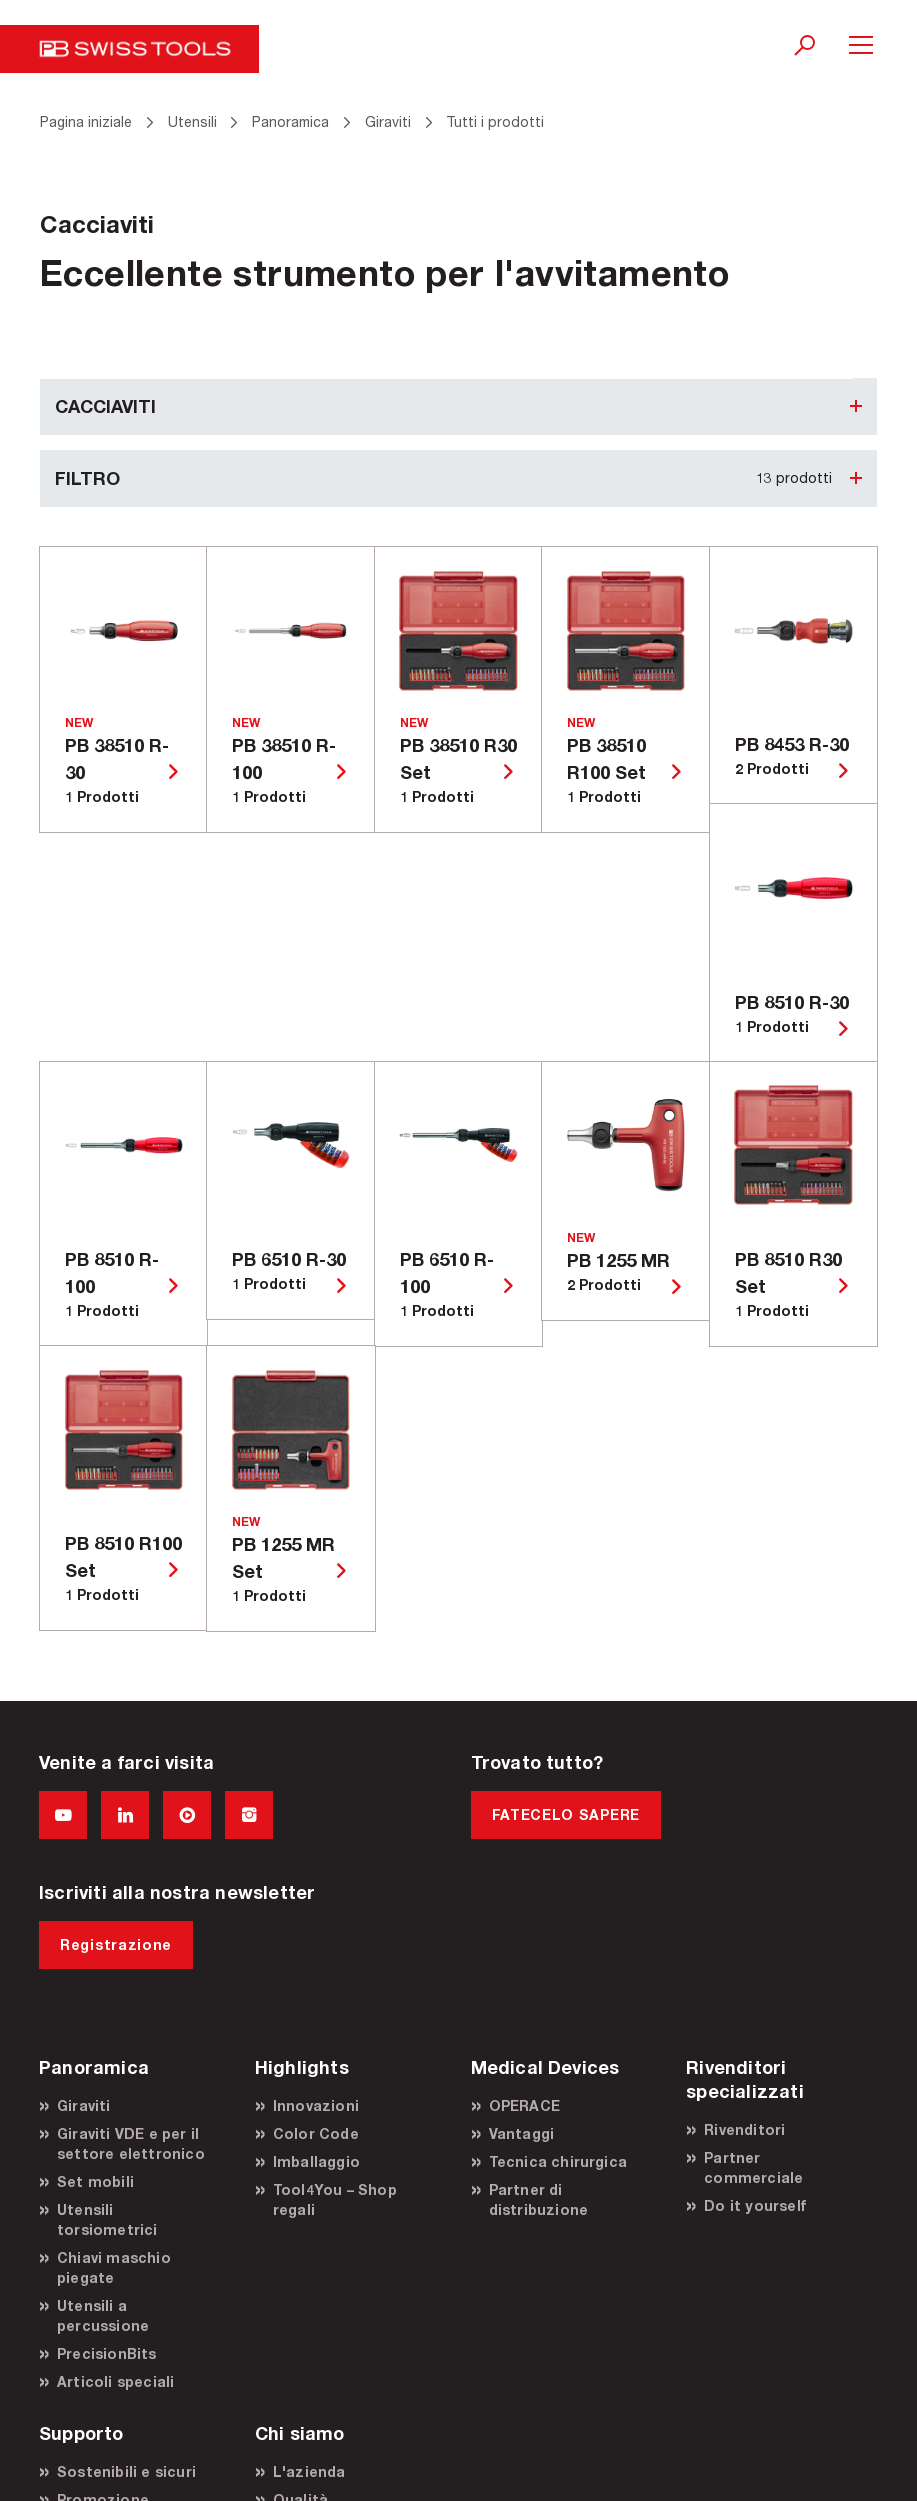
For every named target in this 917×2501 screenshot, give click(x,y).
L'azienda (309, 2471)
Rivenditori (744, 2129)
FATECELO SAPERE (566, 1814)
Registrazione (116, 1944)
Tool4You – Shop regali (335, 2199)
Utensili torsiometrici (107, 2219)
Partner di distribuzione (539, 2199)
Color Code (316, 2133)
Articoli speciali (115, 2381)
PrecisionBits (107, 2353)
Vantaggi (522, 2133)
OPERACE (524, 2105)
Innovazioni (316, 2105)
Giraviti (84, 2105)
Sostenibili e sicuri (126, 2471)
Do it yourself (755, 2205)
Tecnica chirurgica (558, 2161)
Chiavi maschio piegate (114, 2267)
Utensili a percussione (103, 2315)
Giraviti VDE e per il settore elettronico (131, 2143)
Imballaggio (316, 2161)
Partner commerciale (753, 2167)
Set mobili (95, 2181)
